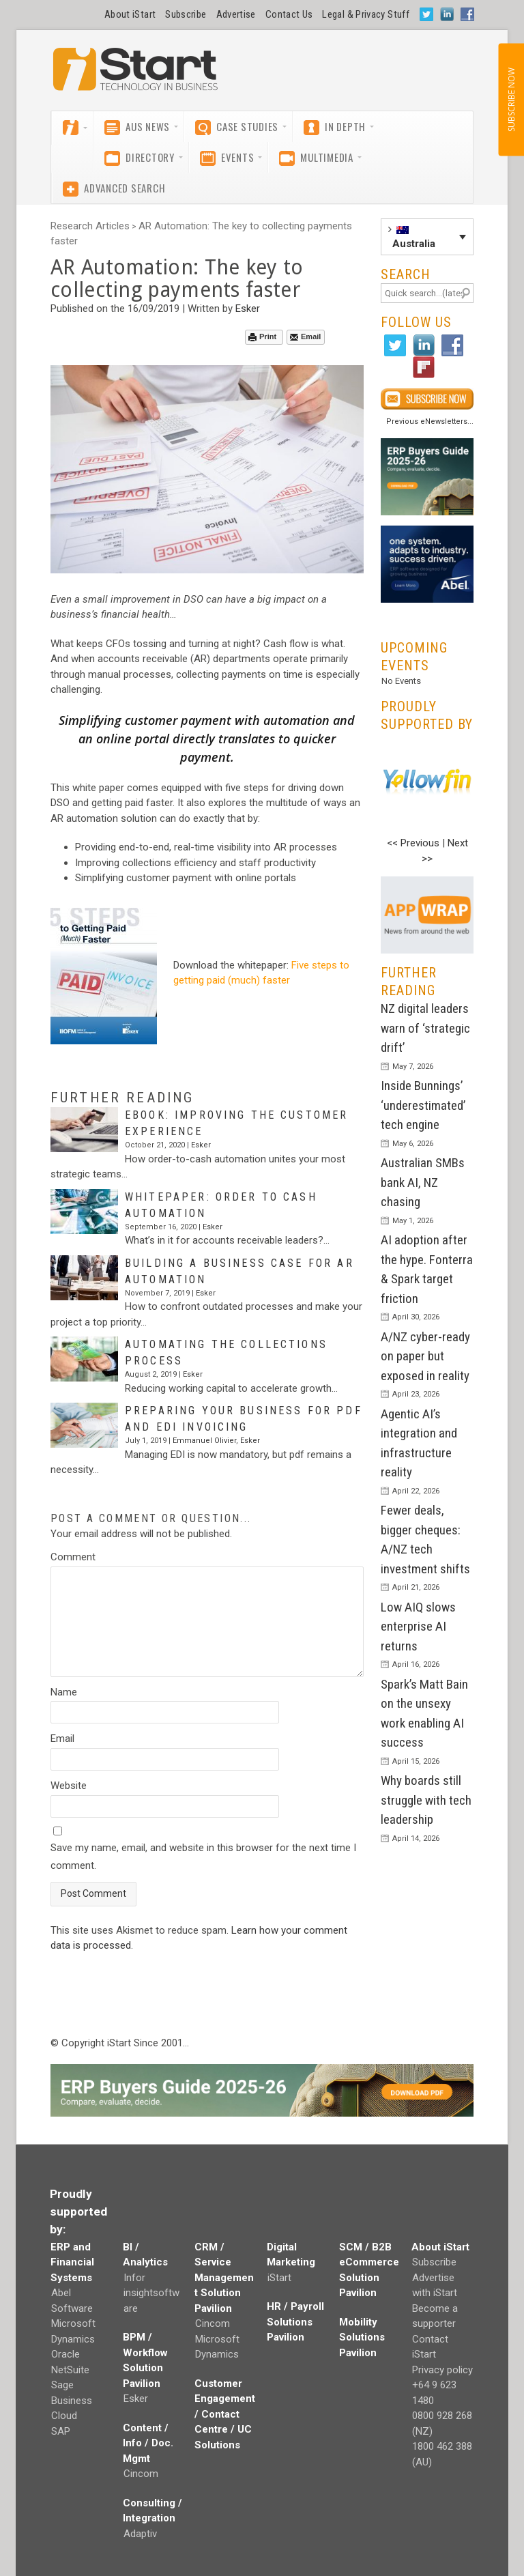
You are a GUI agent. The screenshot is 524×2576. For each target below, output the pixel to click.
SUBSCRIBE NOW (510, 100)
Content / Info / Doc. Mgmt (148, 2443)
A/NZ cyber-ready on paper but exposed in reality (425, 1356)
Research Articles (90, 226)
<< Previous (413, 843)
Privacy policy (442, 2370)
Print (262, 336)
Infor (134, 2278)
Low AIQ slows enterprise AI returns (418, 1626)
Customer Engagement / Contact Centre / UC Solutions (224, 2414)
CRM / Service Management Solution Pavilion (224, 2278)
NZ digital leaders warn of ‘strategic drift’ (425, 1028)
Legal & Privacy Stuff (365, 14)
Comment (73, 1557)
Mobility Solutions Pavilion (362, 2337)
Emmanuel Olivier (204, 1440)
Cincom (140, 2473)
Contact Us (289, 14)
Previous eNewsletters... (430, 421)
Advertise (236, 14)
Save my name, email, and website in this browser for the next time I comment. (203, 1857)
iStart (279, 2278)
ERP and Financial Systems (72, 2262)
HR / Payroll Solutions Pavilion (295, 2321)
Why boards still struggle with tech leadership (426, 1800)
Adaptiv (140, 2534)
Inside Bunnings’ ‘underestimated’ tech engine (423, 1105)
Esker (247, 308)
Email (305, 336)
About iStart (130, 14)
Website (68, 1785)
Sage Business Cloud (71, 2400)
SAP (60, 2431)
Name (63, 1692)
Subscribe (185, 14)
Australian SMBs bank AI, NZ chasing (423, 1182)
